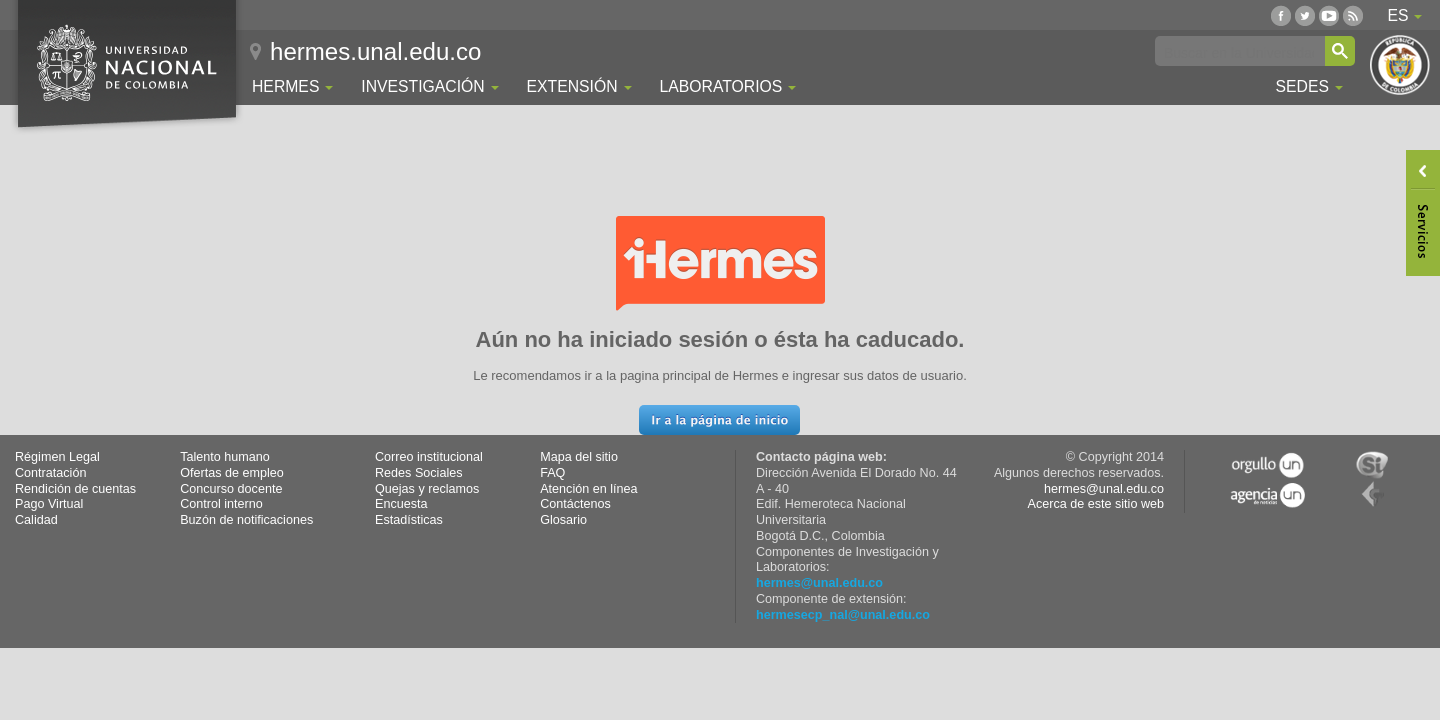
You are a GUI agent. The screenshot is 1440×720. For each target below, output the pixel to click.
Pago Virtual (49, 504)
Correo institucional (429, 457)
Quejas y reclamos (427, 489)
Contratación (50, 473)
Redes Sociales (419, 473)
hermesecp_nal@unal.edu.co (843, 615)
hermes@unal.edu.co (819, 583)
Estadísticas (409, 520)
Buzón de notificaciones (246, 520)
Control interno (221, 504)
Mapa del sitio (579, 457)
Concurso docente (231, 489)
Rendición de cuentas (75, 489)
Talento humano (225, 457)
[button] (719, 420)
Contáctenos (575, 504)
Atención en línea (588, 489)
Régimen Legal (57, 457)
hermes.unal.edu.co (375, 51)
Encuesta (401, 504)
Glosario (563, 520)
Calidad (36, 520)
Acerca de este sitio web (1095, 504)
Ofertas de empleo (232, 473)
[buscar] (1239, 52)
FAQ (552, 473)
